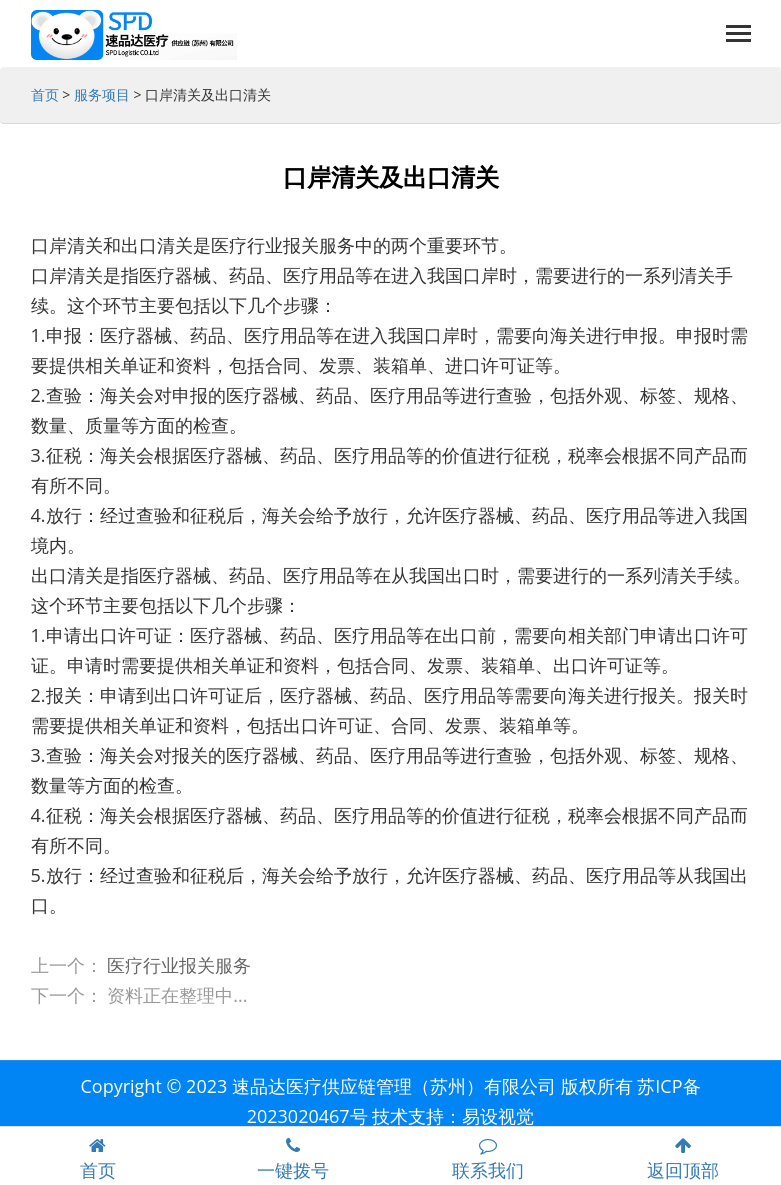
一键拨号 (292, 1159)
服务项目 (102, 94)
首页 (45, 94)
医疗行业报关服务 (179, 965)
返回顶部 (683, 1159)
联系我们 (488, 1159)
